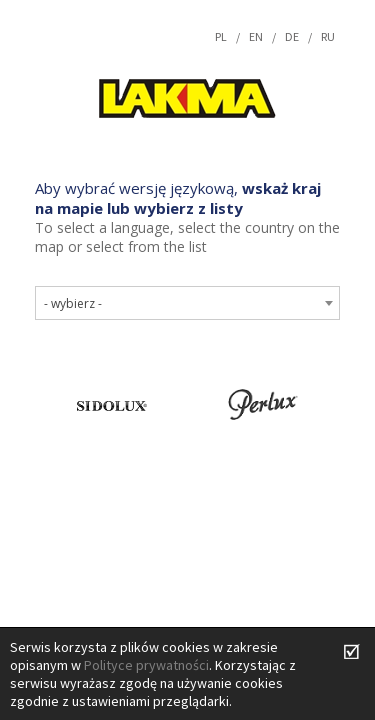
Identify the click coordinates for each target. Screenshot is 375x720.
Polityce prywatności (146, 665)
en (256, 36)
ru (328, 36)
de (292, 36)
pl (221, 36)
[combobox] (187, 303)
